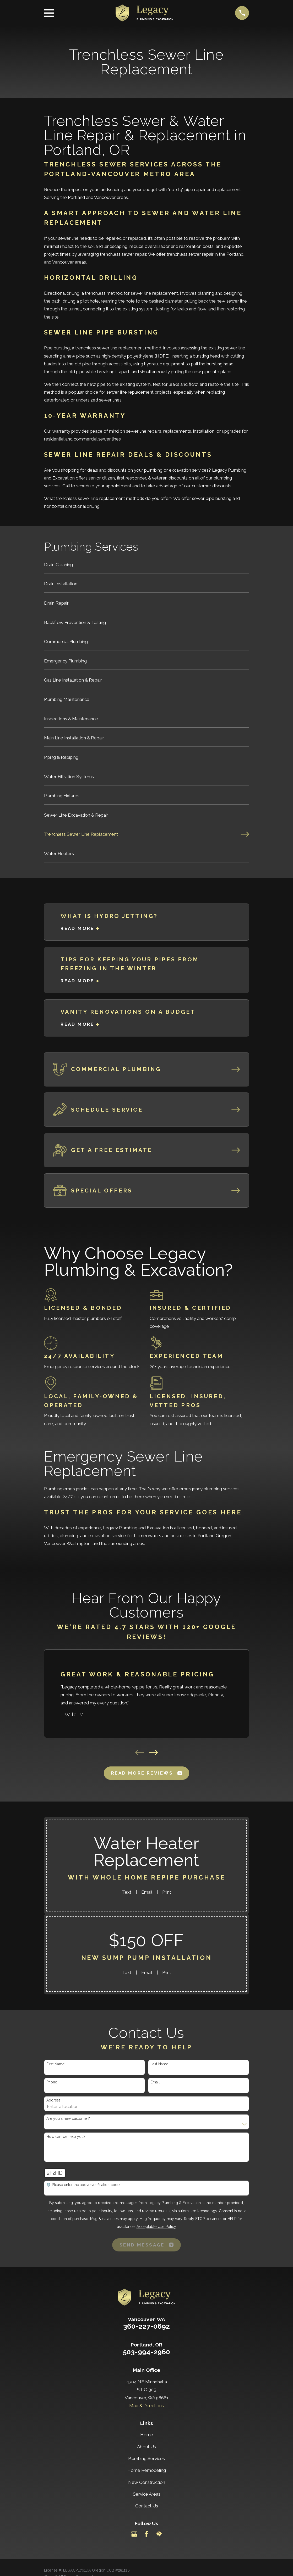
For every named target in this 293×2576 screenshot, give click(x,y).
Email (146, 1892)
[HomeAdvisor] (159, 2534)
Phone (51, 2082)
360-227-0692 (146, 2326)
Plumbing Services (146, 2458)
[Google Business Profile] (134, 2534)
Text (126, 1892)
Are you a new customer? (68, 2118)
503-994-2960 (146, 2352)
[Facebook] (146, 2534)
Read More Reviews (146, 1773)
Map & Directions (146, 2405)
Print (166, 1892)
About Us (146, 2446)
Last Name (159, 2064)
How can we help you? (65, 2136)
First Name (55, 2064)
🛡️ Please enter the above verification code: (83, 2185)
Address (53, 2100)
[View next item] (153, 1752)
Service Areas (146, 2494)
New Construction (146, 2482)
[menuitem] (146, 566)
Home (146, 2434)
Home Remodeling (146, 2470)
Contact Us (146, 2505)
